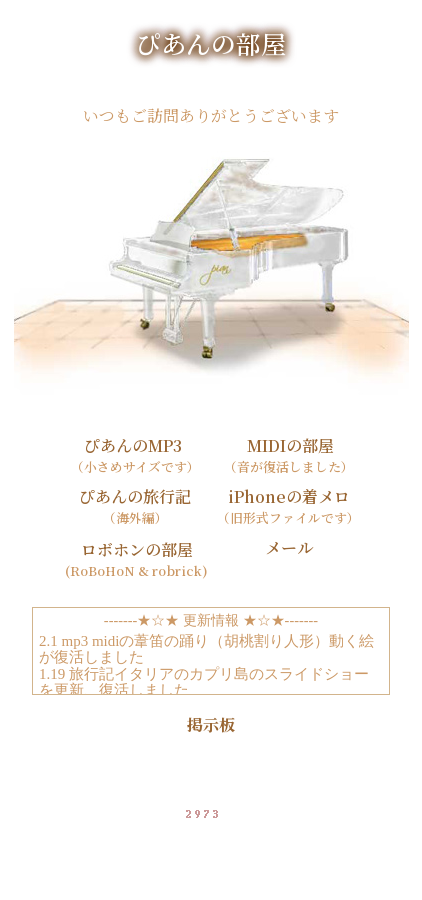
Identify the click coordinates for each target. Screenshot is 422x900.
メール (289, 547)
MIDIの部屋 (288, 445)
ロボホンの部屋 (135, 549)
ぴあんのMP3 (135, 445)
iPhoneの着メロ (289, 496)
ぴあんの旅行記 (135, 496)
